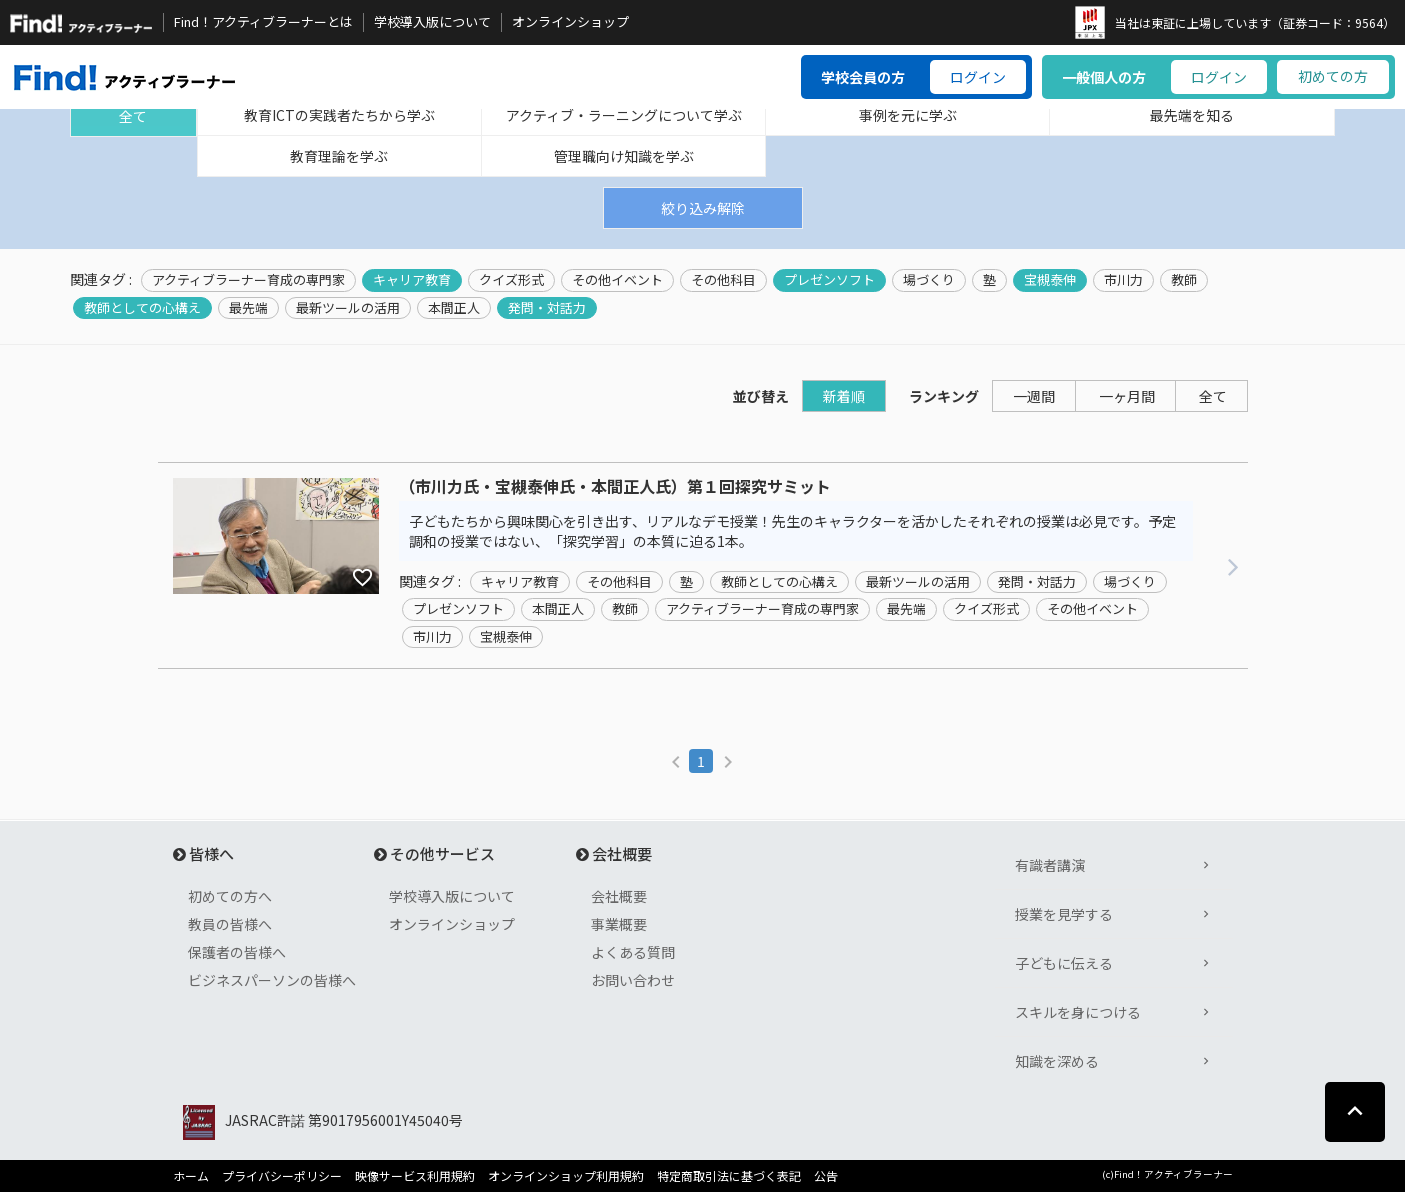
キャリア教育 (412, 280)
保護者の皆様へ (237, 952)
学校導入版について (432, 22)
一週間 (1034, 396)
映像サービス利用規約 (415, 1176)
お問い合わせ (633, 980)
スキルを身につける (1078, 1012)
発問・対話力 (547, 308)
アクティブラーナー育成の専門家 (248, 280)
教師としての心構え (142, 308)
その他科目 (723, 280)
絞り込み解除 (703, 208)
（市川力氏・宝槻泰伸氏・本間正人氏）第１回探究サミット (615, 487)
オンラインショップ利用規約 (566, 1176)
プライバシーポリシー (282, 1176)
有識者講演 (1050, 865)
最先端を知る (1192, 115)
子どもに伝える (1064, 963)
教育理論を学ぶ (339, 156)
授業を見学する (1064, 914)
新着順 (844, 396)
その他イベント (617, 280)
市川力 (1123, 280)
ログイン (978, 77)
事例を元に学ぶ (908, 115)
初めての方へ (230, 896)
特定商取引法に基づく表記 (729, 1176)
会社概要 (619, 896)
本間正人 (454, 308)
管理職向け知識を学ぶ (624, 156)
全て (133, 116)
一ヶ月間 (1127, 396)
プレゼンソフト (829, 280)
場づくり (929, 280)
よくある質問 (633, 952)
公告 (826, 1176)
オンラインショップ (570, 22)
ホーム (191, 1176)
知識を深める (1057, 1061)
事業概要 (619, 924)
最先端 (248, 308)
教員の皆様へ (230, 924)
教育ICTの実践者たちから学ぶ (339, 115)
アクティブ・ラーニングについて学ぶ (624, 115)
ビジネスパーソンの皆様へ (272, 980)
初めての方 (1333, 76)
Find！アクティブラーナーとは (263, 22)
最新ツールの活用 (348, 308)
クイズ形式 (511, 280)
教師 (1184, 280)
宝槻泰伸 (1050, 280)
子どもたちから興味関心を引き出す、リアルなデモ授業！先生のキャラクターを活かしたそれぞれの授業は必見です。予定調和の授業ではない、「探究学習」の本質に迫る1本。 (792, 531)
